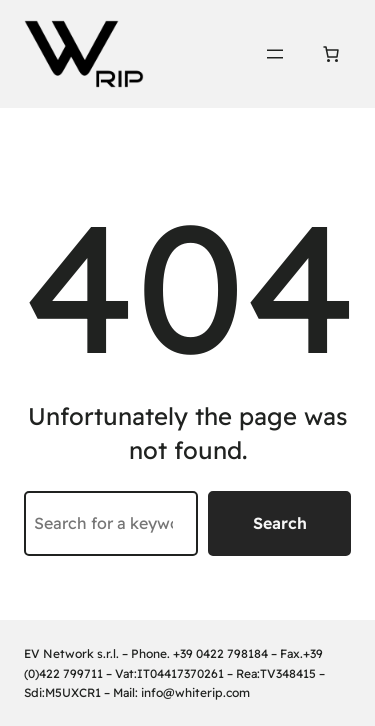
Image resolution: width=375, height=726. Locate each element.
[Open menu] (275, 54)
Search (280, 523)
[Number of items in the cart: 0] (331, 54)
